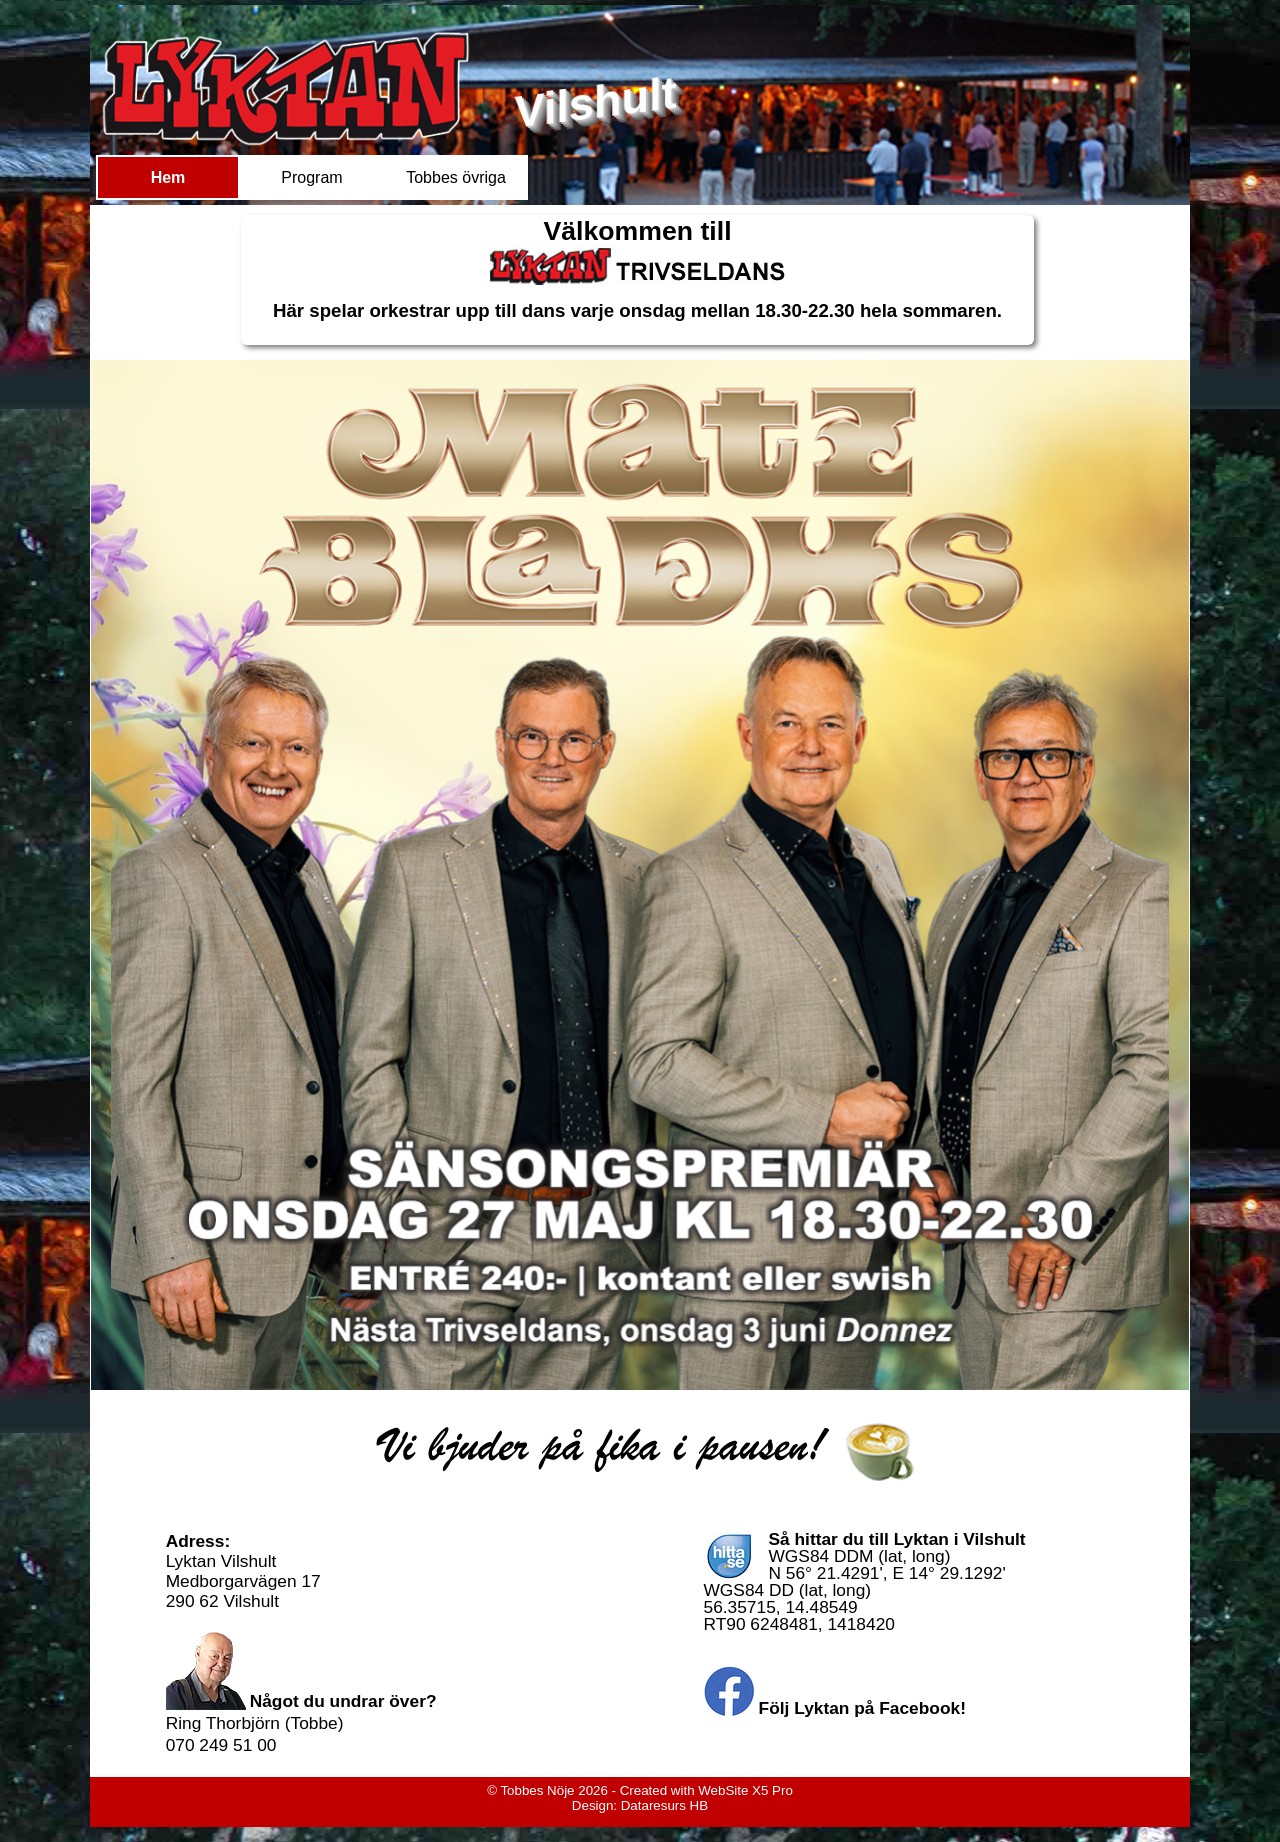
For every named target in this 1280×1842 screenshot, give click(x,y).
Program (311, 177)
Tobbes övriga (456, 177)
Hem (168, 177)
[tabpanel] (638, 280)
